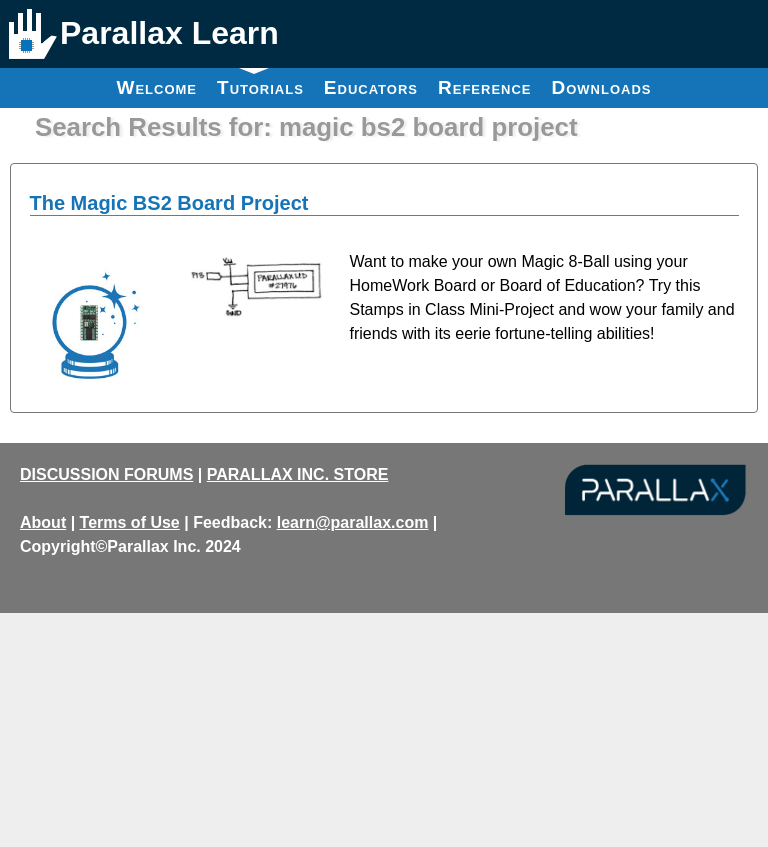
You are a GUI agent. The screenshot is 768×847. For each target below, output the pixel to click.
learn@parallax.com (353, 522)
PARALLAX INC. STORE (298, 474)
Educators (371, 87)
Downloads (602, 87)
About (43, 522)
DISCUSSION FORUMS (106, 474)
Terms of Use (130, 522)
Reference (485, 87)
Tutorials (260, 83)
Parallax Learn (169, 33)
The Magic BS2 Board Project (169, 203)
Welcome (156, 87)
